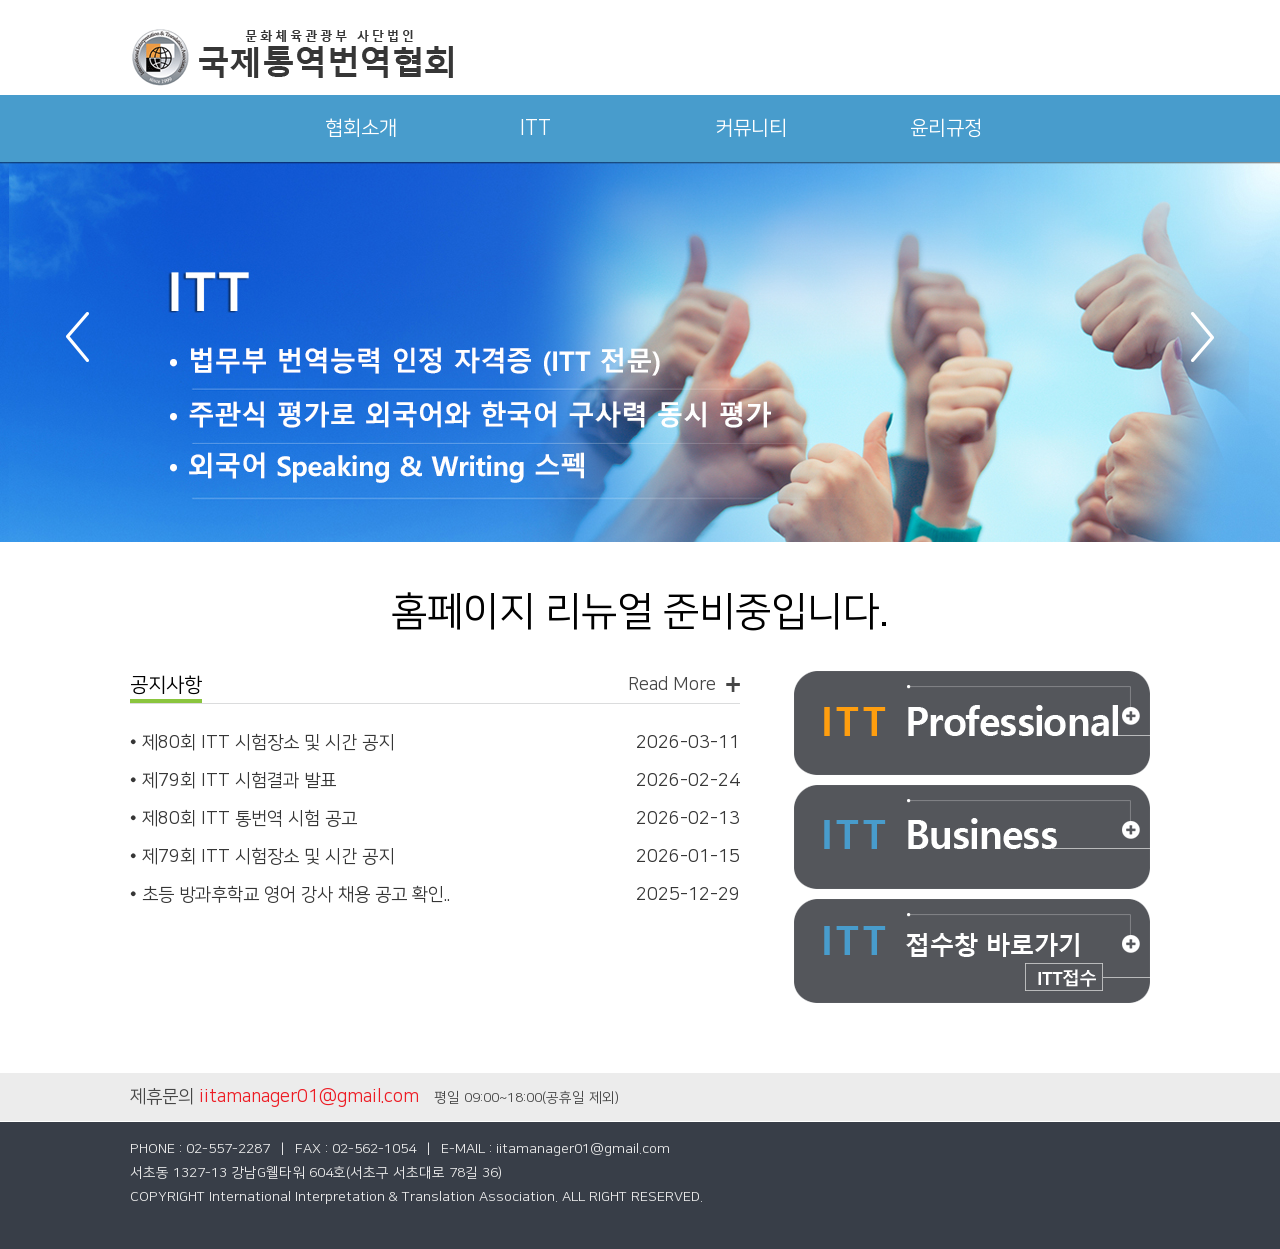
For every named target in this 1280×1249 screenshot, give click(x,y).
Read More (672, 684)
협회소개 (361, 128)
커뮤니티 (751, 128)
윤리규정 (946, 128)
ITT (535, 128)
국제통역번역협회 (291, 57)
